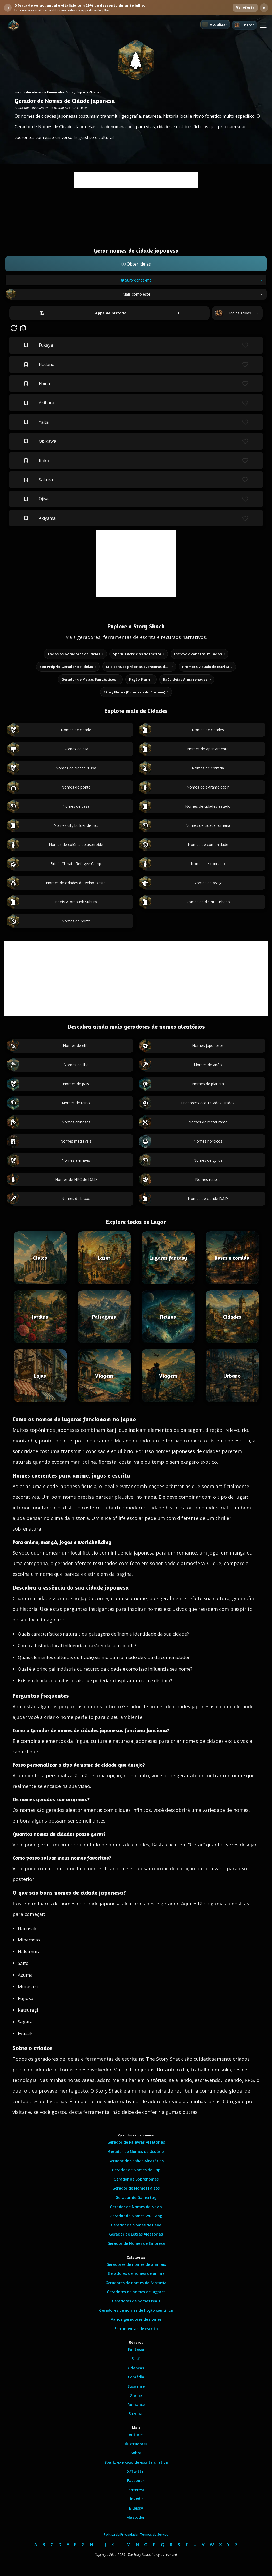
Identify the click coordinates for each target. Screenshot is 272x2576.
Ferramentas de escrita (136, 2328)
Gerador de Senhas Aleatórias (136, 2160)
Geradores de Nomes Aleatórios (49, 92)
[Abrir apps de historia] (109, 313)
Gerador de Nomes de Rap (136, 2169)
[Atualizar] (215, 24)
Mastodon (136, 2517)
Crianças (136, 2367)
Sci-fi (136, 2358)
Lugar (81, 92)
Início (18, 92)
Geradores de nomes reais (136, 2301)
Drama (136, 2395)
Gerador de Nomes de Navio (136, 2206)
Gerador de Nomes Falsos (136, 2188)
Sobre (136, 2452)
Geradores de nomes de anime (136, 2273)
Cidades (95, 92)
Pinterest (136, 2489)
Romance (136, 2404)
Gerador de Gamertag (136, 2197)
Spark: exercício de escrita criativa (136, 2462)
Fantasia (136, 2349)
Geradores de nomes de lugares (136, 2291)
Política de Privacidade (121, 2534)
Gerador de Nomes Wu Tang (136, 2215)
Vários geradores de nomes (136, 2319)
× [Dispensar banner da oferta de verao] (264, 8)
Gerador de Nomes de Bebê (136, 2225)
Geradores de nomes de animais (136, 2264)
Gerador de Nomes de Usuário (136, 2151)
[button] (263, 25)
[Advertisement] (136, 180)
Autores (136, 2434)
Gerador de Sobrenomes (136, 2179)
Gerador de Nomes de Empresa (136, 2243)
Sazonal (136, 2413)
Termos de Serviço (154, 2534)
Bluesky (136, 2508)
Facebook (136, 2480)
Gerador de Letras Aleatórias (136, 2234)
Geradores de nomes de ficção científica (136, 2310)
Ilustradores (136, 2443)
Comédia (136, 2376)
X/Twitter (136, 2471)
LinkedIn (136, 2498)
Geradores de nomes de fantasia (136, 2282)
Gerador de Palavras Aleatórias (136, 2142)
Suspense (136, 2386)
